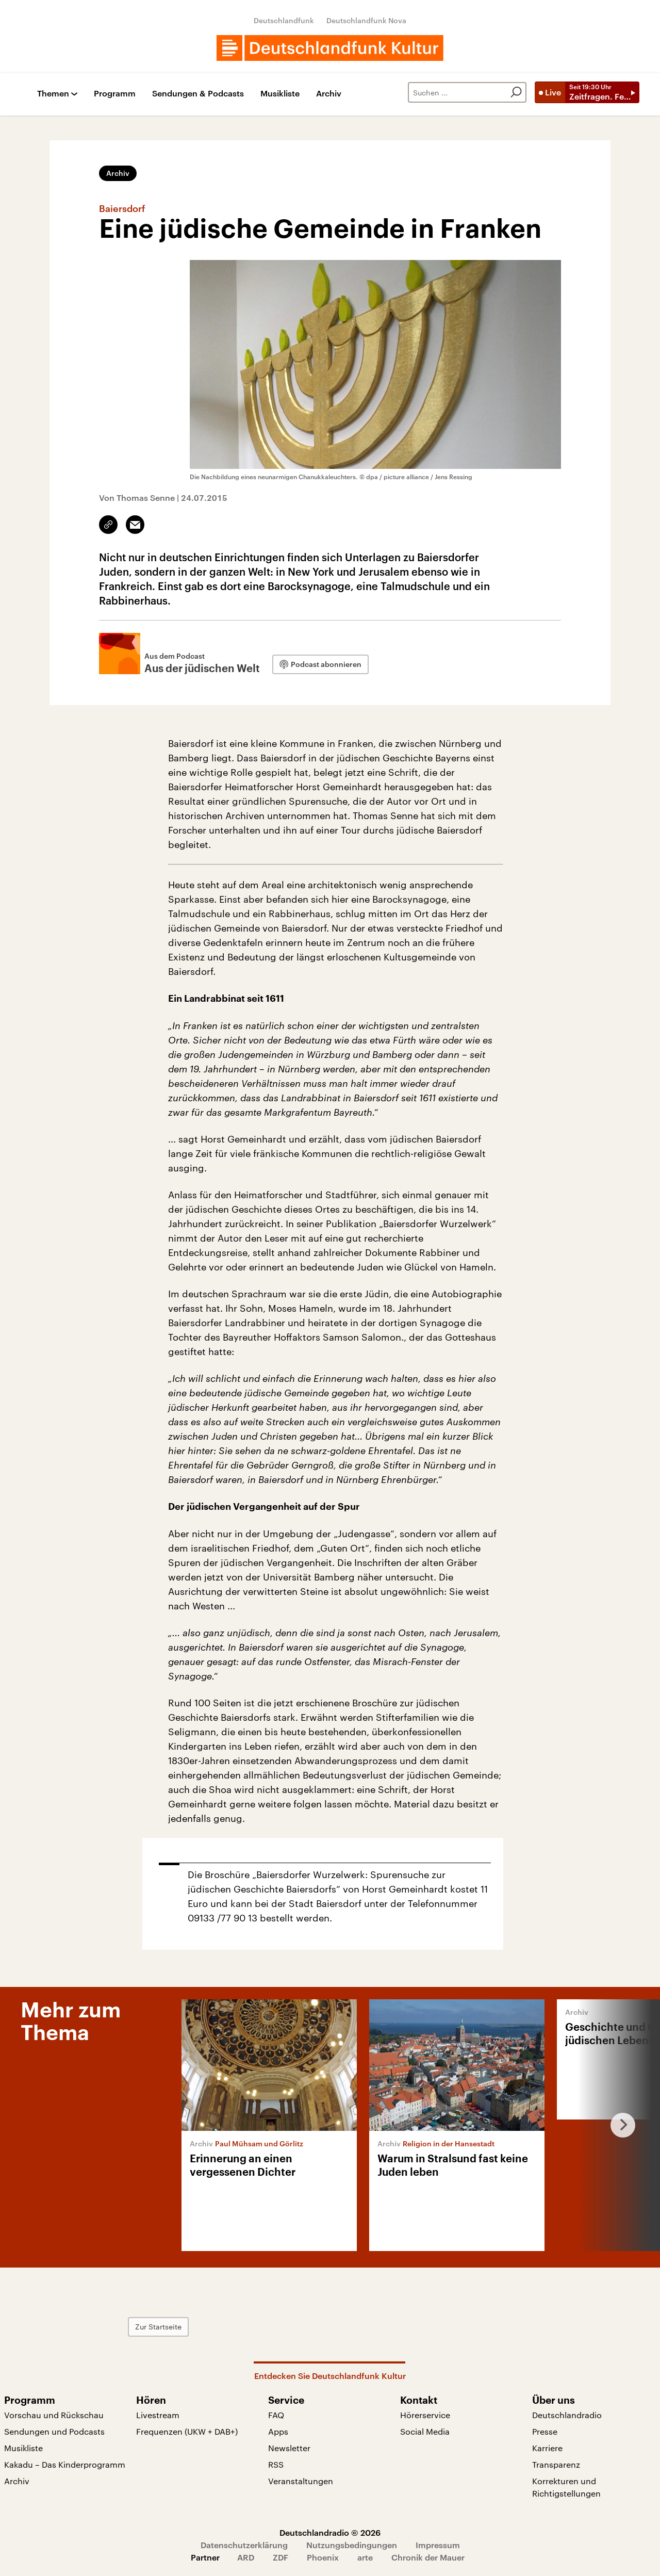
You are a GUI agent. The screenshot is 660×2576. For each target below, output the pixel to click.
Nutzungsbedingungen (351, 2545)
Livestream (157, 2415)
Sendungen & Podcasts (198, 93)
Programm (115, 93)
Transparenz (556, 2464)
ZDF (280, 2557)
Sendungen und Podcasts (54, 2431)
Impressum (438, 2545)
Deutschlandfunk (284, 20)
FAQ (276, 2415)
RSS (276, 2464)
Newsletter (289, 2448)
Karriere (547, 2448)
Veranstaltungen (300, 2481)
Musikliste (280, 93)
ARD (245, 2557)
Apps (278, 2431)
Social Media (425, 2431)
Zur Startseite (198, 2326)
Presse (544, 2431)
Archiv (328, 93)
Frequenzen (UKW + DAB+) (187, 2431)
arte (365, 2557)
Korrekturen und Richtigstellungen (566, 2487)
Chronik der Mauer (428, 2557)
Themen (53, 93)
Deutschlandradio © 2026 (330, 2532)
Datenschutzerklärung (244, 2545)
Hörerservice (425, 2415)
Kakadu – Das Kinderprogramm (64, 2464)
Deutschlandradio (567, 2415)
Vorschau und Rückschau (54, 2415)
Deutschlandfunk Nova (366, 20)
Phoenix (323, 2557)
